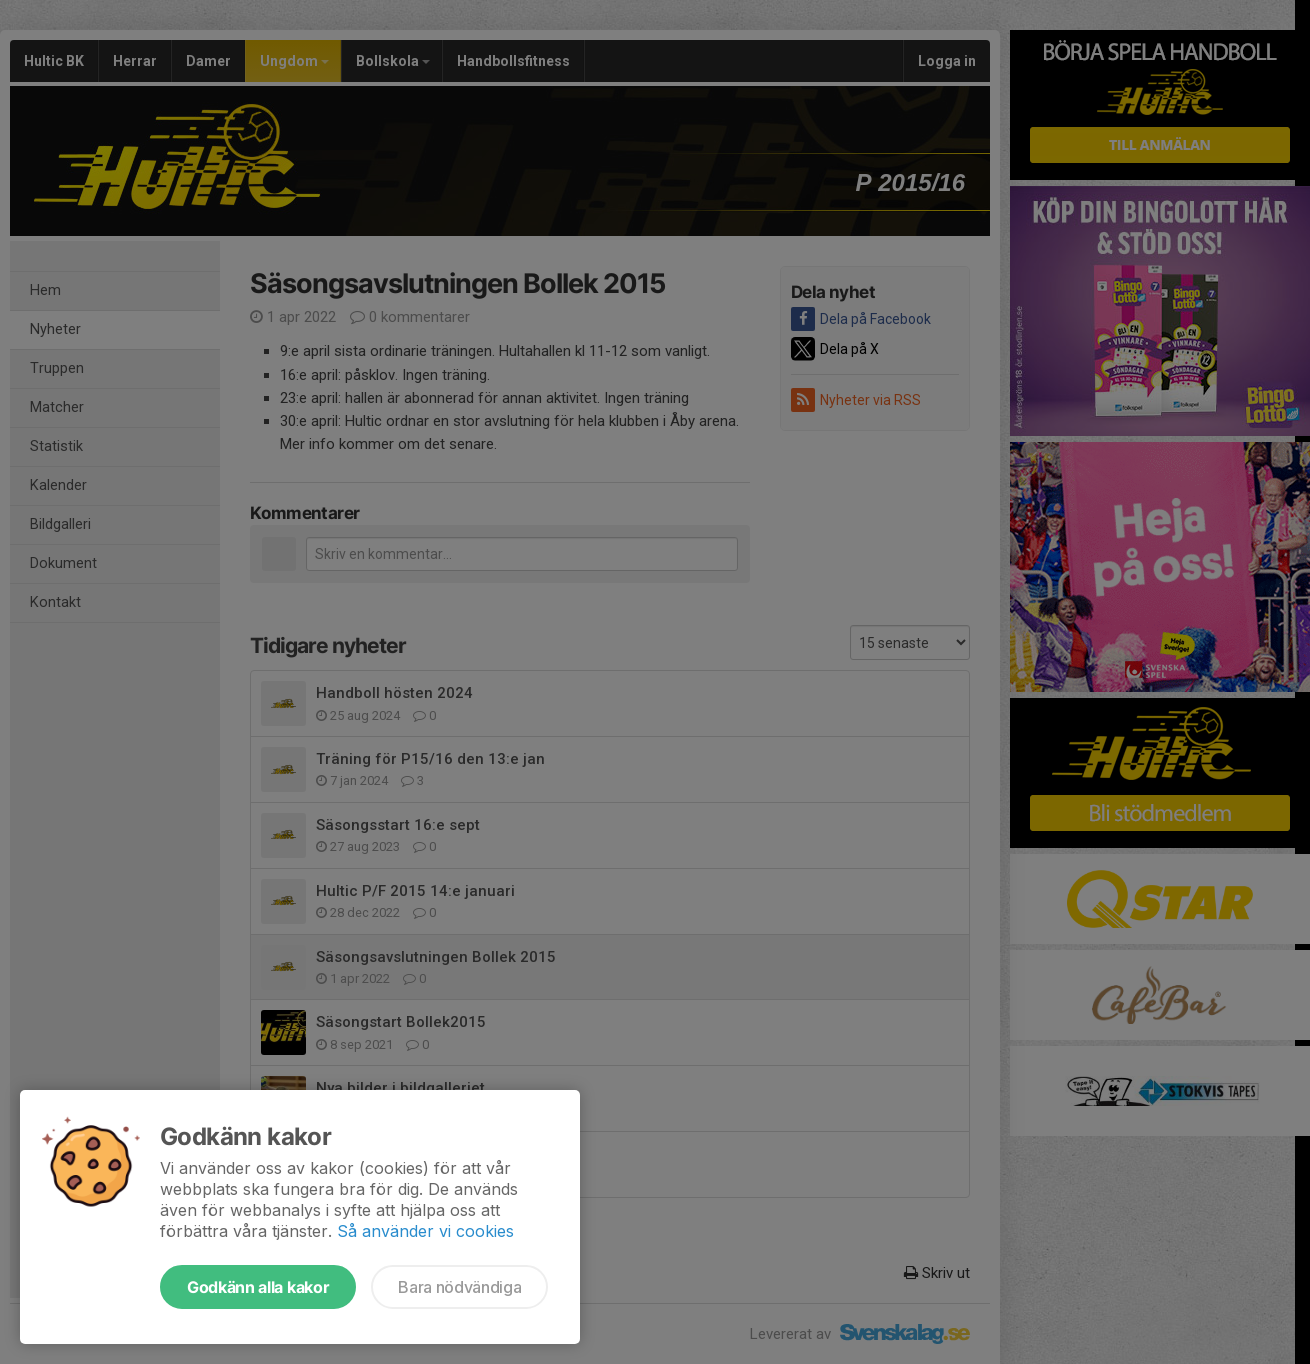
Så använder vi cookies (425, 1231)
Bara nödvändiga (459, 1287)
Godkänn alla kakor (258, 1287)
